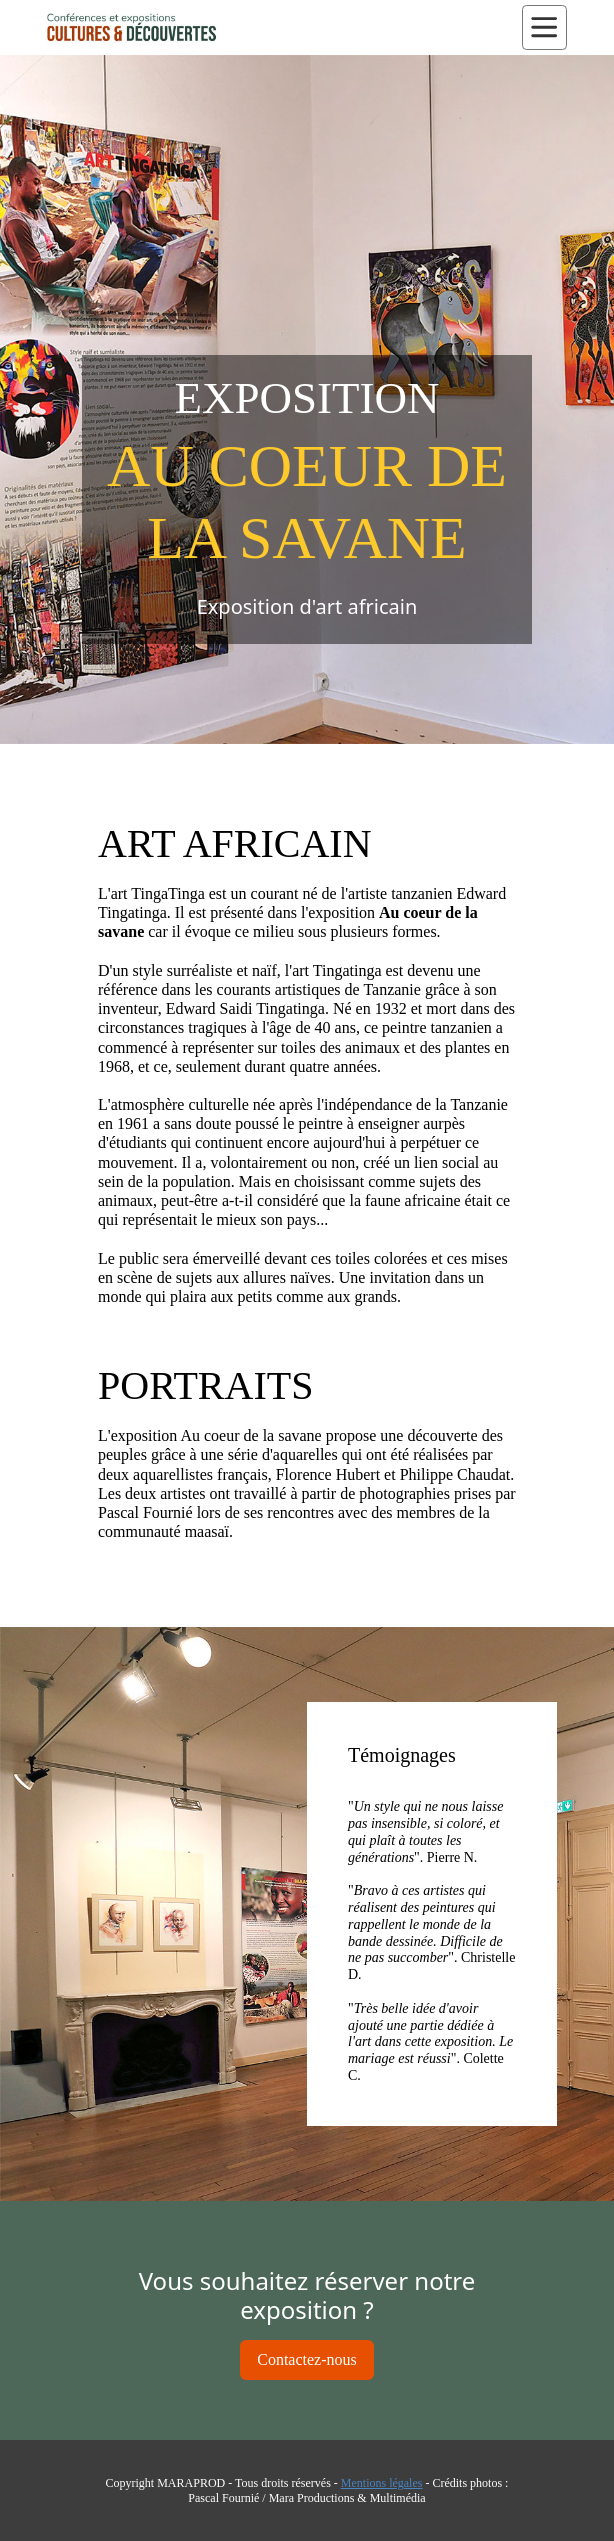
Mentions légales (382, 2483)
